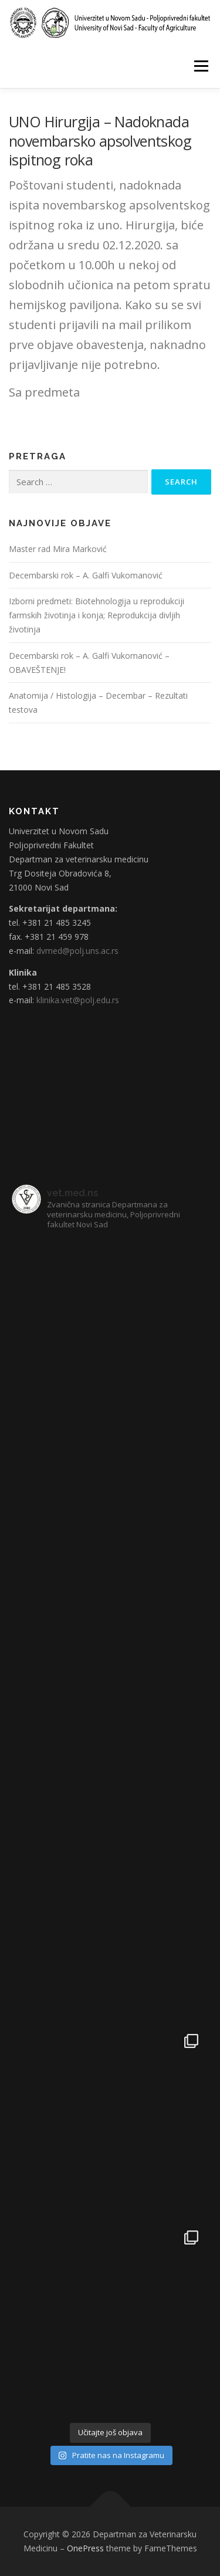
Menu (200, 66)
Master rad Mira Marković (58, 548)
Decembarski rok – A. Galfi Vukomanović (86, 575)
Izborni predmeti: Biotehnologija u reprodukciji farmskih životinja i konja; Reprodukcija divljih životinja (96, 615)
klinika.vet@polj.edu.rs (77, 1000)
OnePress (85, 2548)
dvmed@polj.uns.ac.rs (77, 950)
